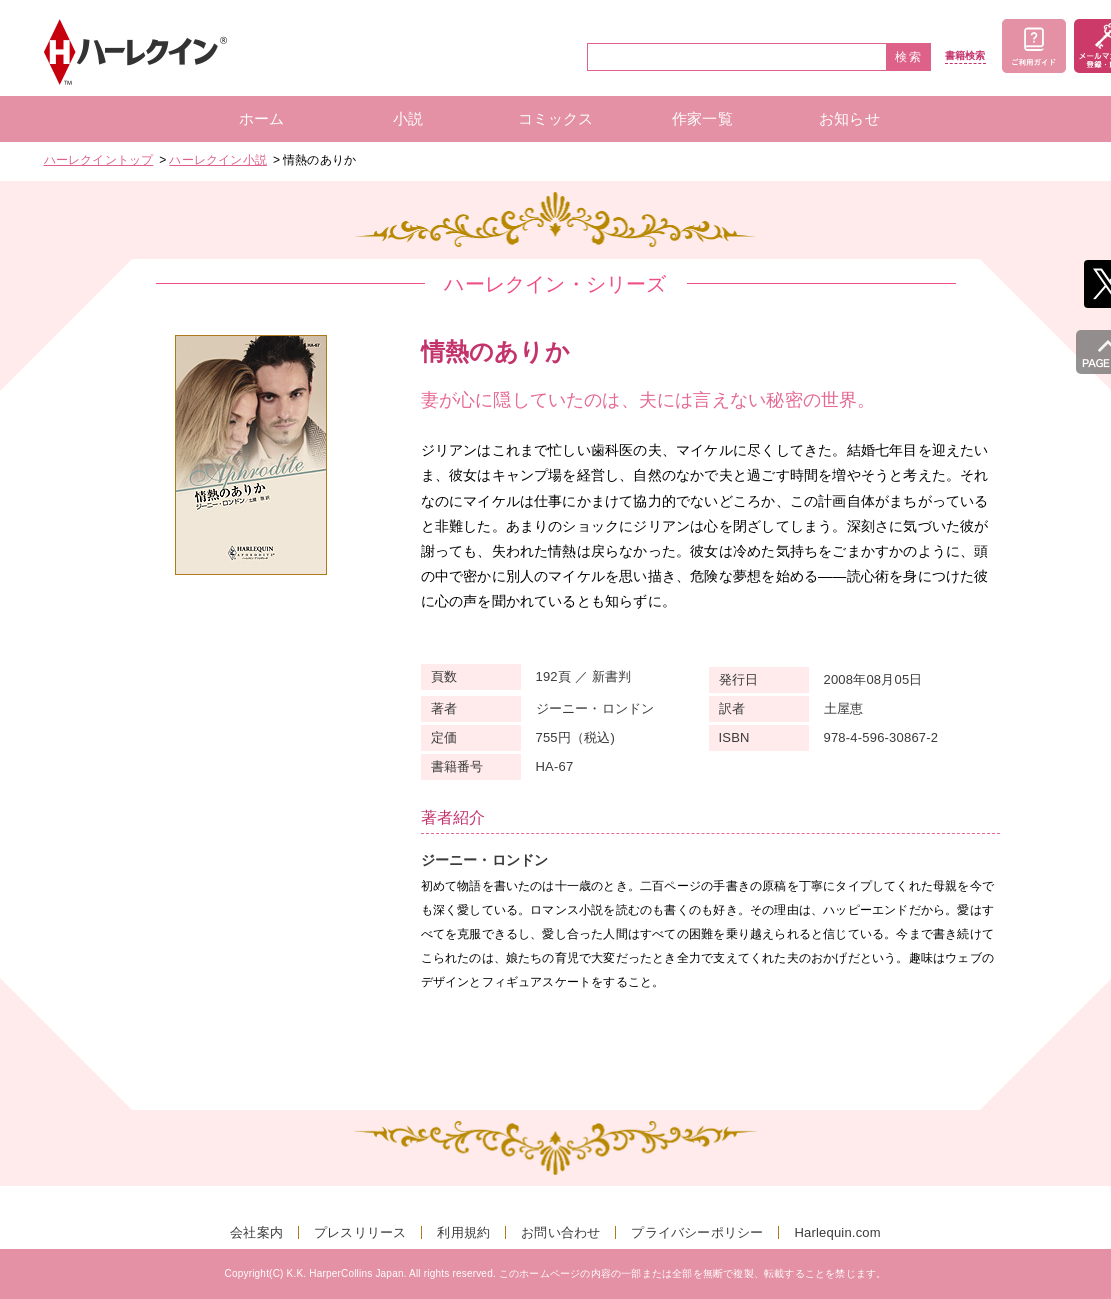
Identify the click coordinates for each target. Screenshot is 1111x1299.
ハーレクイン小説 (218, 160)
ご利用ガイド (1034, 46)
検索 (909, 57)
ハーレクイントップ (99, 160)
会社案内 (256, 1232)
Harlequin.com (837, 1232)
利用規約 (463, 1232)
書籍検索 (965, 56)
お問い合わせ (560, 1232)
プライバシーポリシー (697, 1232)
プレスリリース (360, 1232)
